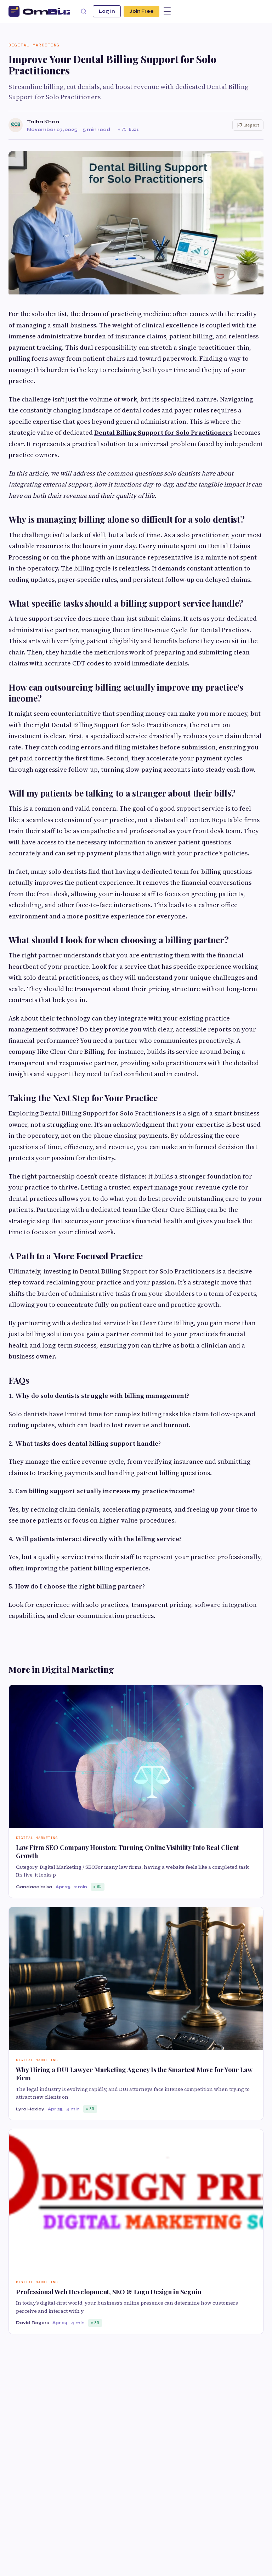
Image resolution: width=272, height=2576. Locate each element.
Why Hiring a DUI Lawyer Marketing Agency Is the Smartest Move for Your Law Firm (134, 2073)
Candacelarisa (34, 1886)
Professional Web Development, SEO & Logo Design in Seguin (108, 2292)
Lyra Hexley (30, 2109)
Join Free (141, 11)
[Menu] (167, 11)
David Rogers (32, 2322)
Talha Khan (43, 122)
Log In (107, 11)
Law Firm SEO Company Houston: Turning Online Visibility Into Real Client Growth (127, 1851)
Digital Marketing (34, 45)
